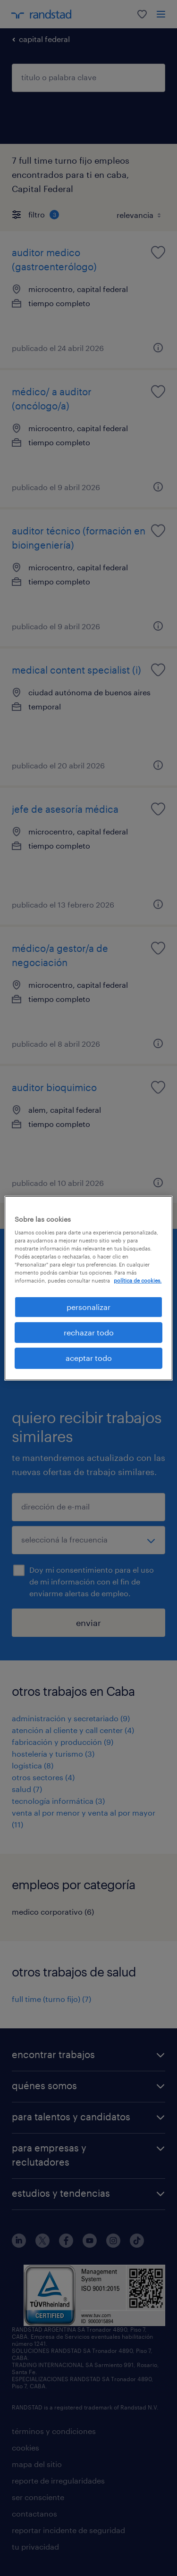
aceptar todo (89, 1357)
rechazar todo (89, 1332)
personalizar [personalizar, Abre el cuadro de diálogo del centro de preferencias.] (88, 1306)
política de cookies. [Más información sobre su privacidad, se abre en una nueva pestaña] (137, 1280)
